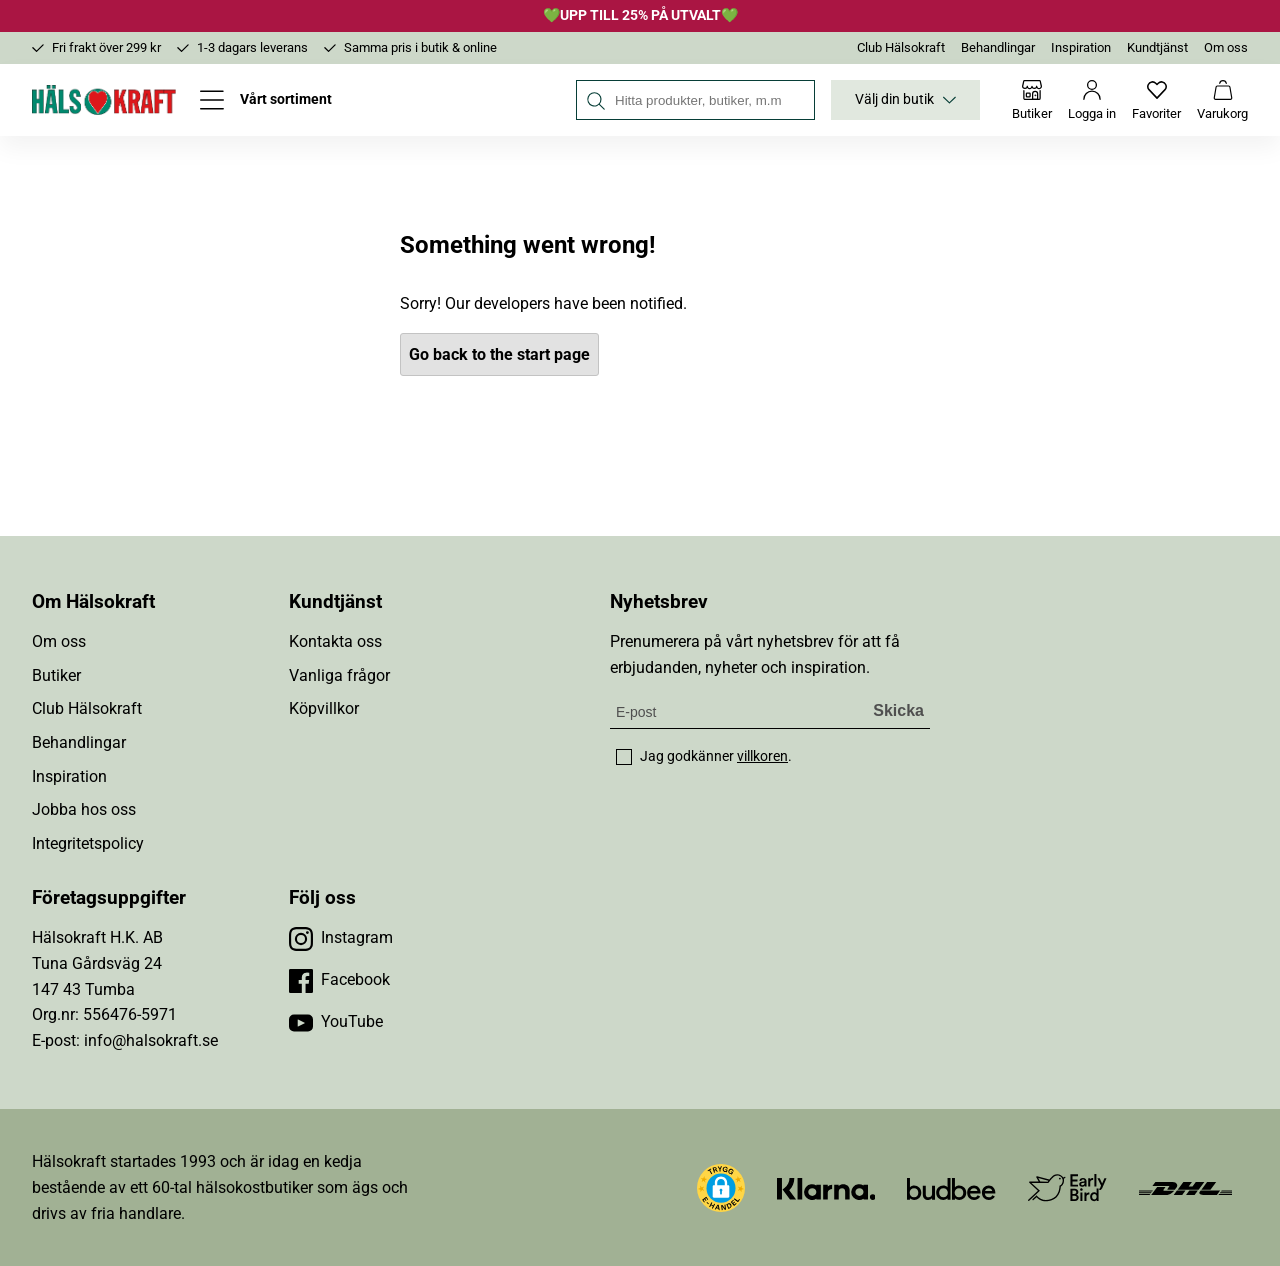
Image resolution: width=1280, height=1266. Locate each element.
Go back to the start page (499, 354)
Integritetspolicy (88, 843)
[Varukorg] (1222, 100)
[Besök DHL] (1185, 1187)
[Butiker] (1032, 100)
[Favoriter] (1156, 100)
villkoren (762, 756)
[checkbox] (624, 757)
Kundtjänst (1157, 47)
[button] (721, 1188)
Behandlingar (998, 47)
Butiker (56, 675)
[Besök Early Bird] (1067, 1186)
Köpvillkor (324, 708)
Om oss (1226, 47)
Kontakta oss (335, 641)
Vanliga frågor (339, 675)
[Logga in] (1092, 100)
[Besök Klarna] (826, 1187)
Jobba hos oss (84, 809)
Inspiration (1081, 47)
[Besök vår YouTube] (336, 1022)
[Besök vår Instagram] (341, 938)
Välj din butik (905, 100)
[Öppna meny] (266, 100)
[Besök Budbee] (951, 1187)
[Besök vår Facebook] (339, 980)
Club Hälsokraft (901, 47)
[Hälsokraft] (104, 100)
